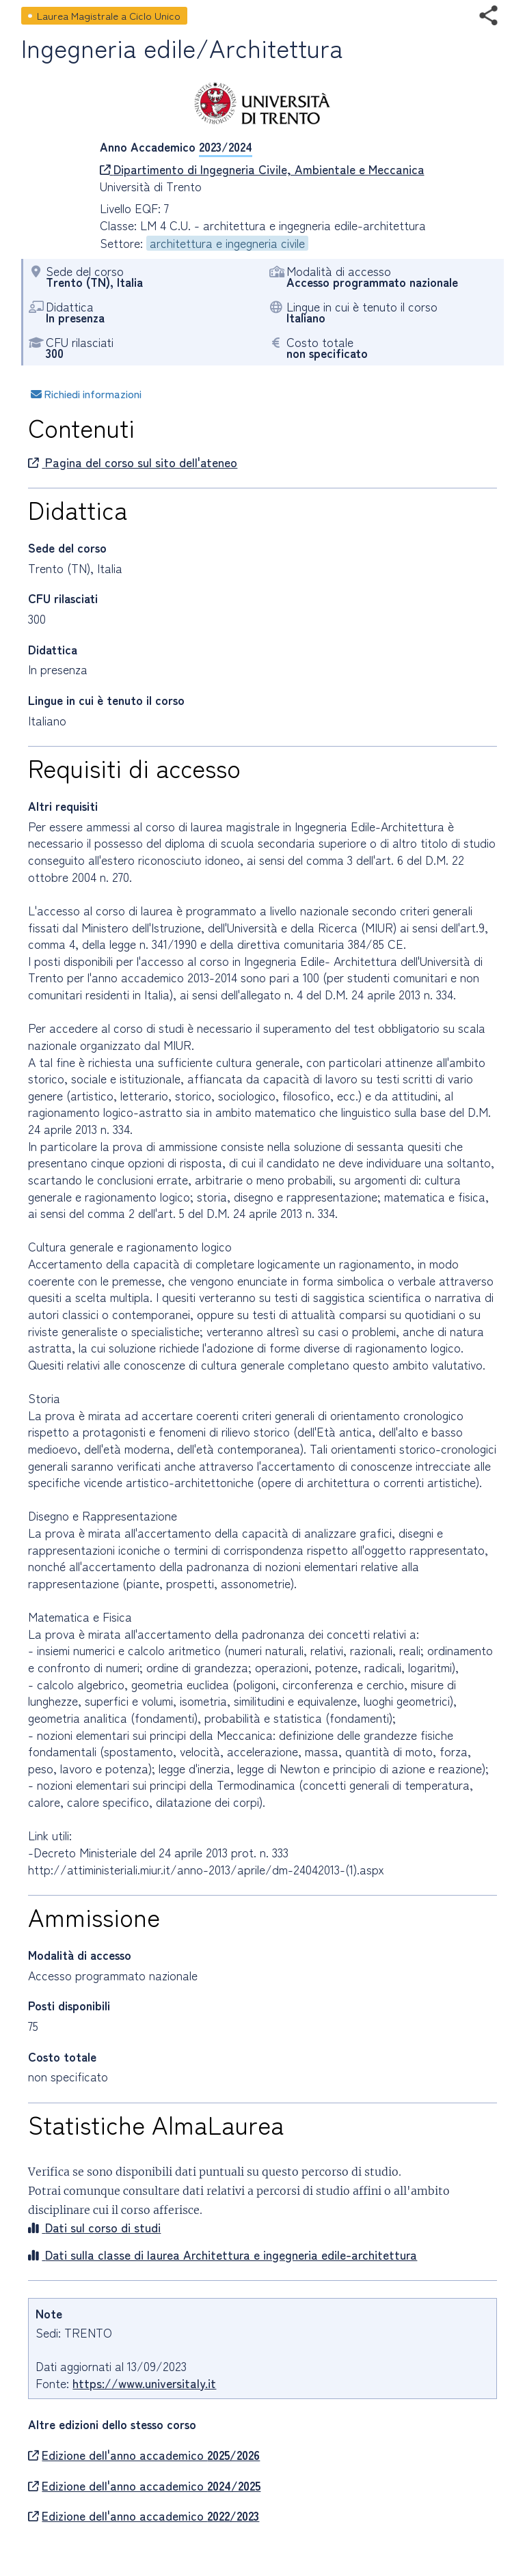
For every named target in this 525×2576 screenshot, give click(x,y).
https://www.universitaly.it (144, 2383)
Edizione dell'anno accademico (144, 2455)
